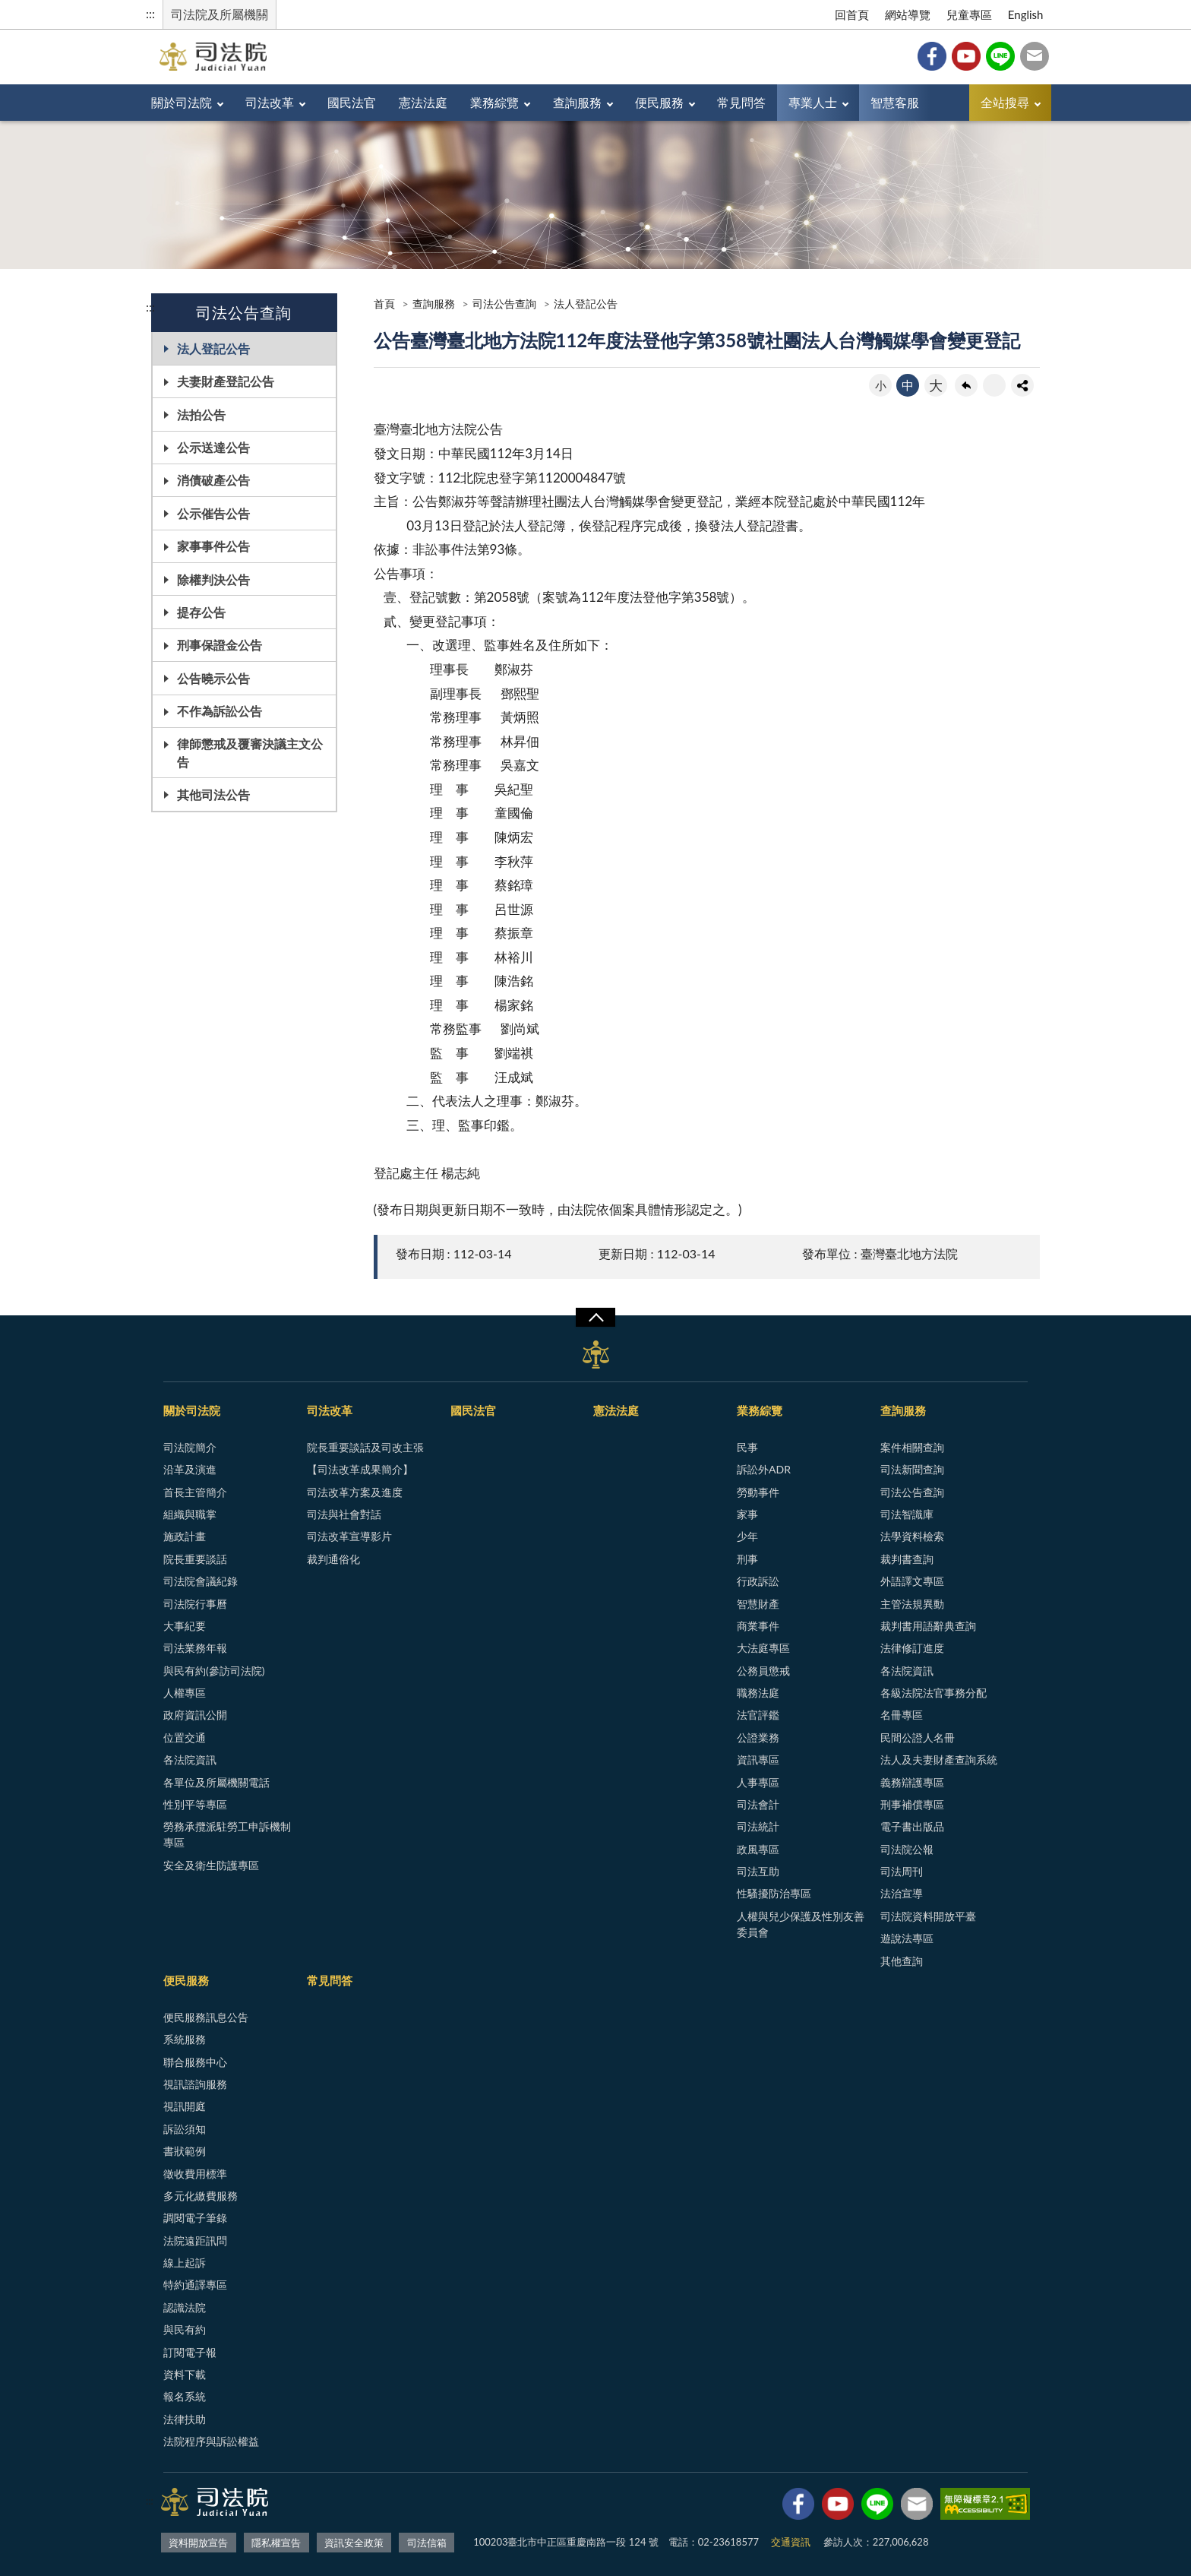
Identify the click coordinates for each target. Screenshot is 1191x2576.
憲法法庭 (423, 102)
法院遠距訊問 (195, 2240)
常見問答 (741, 102)
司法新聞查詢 (912, 1469)
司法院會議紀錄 (200, 1580)
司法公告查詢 (504, 303)
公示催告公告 (213, 513)
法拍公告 (201, 414)
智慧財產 (758, 1603)
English (1026, 14)
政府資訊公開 (195, 1714)
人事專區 (758, 1782)
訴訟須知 (184, 2128)
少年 (747, 1536)
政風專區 (758, 1849)
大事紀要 (184, 1625)
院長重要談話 (195, 1558)
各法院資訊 (189, 1759)
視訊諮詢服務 (195, 2084)
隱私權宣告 (276, 2542)
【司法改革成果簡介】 (360, 1469)
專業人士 (812, 102)
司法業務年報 (195, 1647)
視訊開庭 (184, 2106)
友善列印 (994, 385)
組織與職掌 (189, 1514)
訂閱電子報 (189, 2352)
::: (150, 13)
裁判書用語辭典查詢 (928, 1625)
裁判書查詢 (907, 1558)
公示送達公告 (213, 447)
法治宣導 (901, 1893)
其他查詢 (901, 1960)
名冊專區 (901, 1714)
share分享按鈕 (1022, 385)
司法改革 (269, 102)
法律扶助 (184, 2419)
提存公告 (201, 612)
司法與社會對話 (344, 1514)
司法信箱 (1034, 56)
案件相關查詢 (912, 1447)
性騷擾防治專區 (774, 1893)
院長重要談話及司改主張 (365, 1447)
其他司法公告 (213, 794)
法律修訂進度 (912, 1647)
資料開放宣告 (198, 2542)
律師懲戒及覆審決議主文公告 (250, 752)
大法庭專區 (763, 1647)
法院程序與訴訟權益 (211, 2441)
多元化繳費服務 (200, 2195)
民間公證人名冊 (917, 1737)
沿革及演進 (189, 1469)
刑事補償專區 (912, 1804)
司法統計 (758, 1826)
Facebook (932, 56)
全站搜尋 (1005, 102)
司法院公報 (907, 1849)
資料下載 (184, 2374)
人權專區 (184, 1692)
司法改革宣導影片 (349, 1536)
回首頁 (852, 14)
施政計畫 (184, 1536)
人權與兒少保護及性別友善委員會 (800, 1924)
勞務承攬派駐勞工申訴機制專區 (227, 1834)
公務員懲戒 (763, 1670)
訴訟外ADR (764, 1469)
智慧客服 (894, 102)
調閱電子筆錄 (195, 2217)
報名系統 (184, 2396)
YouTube (966, 56)
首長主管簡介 (195, 1492)
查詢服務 (577, 102)
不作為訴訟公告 (219, 711)
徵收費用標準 (195, 2173)
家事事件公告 (213, 546)
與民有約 (184, 2329)
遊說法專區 (907, 1938)
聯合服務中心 (195, 2061)
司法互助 (758, 1871)
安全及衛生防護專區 (211, 1865)
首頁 (384, 303)
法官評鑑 (758, 1714)
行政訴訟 (758, 1580)
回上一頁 (966, 385)
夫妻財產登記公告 (225, 381)
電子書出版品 (912, 1826)
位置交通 (184, 1737)
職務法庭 (758, 1692)
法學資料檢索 (912, 1536)
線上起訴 (184, 2262)
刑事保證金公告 (219, 645)
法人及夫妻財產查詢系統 (938, 1759)
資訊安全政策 (354, 2542)
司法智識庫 (907, 1514)
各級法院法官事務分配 (933, 1692)
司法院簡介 (189, 1447)
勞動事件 (758, 1492)
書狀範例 (184, 2150)
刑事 (747, 1558)
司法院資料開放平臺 (928, 1916)
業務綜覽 (494, 102)
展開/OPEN (595, 1318)
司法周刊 (901, 1871)
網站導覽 (907, 14)
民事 (747, 1447)
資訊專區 (758, 1759)
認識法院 (184, 2307)
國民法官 (351, 102)
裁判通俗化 (333, 1558)
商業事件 (758, 1625)
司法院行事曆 (195, 1603)
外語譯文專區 (912, 1580)
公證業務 (758, 1737)
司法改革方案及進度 (355, 1492)
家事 (747, 1514)
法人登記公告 (213, 348)
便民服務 (659, 102)
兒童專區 (969, 14)
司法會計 (758, 1804)
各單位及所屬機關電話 (216, 1782)
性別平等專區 (195, 1804)
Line (1000, 56)
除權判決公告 (213, 579)
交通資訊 (790, 2542)
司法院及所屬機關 (219, 14)
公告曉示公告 (213, 678)
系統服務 (184, 2039)
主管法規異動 (912, 1603)
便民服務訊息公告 (205, 2017)
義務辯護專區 (912, 1782)
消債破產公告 (213, 480)
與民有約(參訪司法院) (213, 1670)
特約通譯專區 (195, 2284)
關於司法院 (181, 102)
